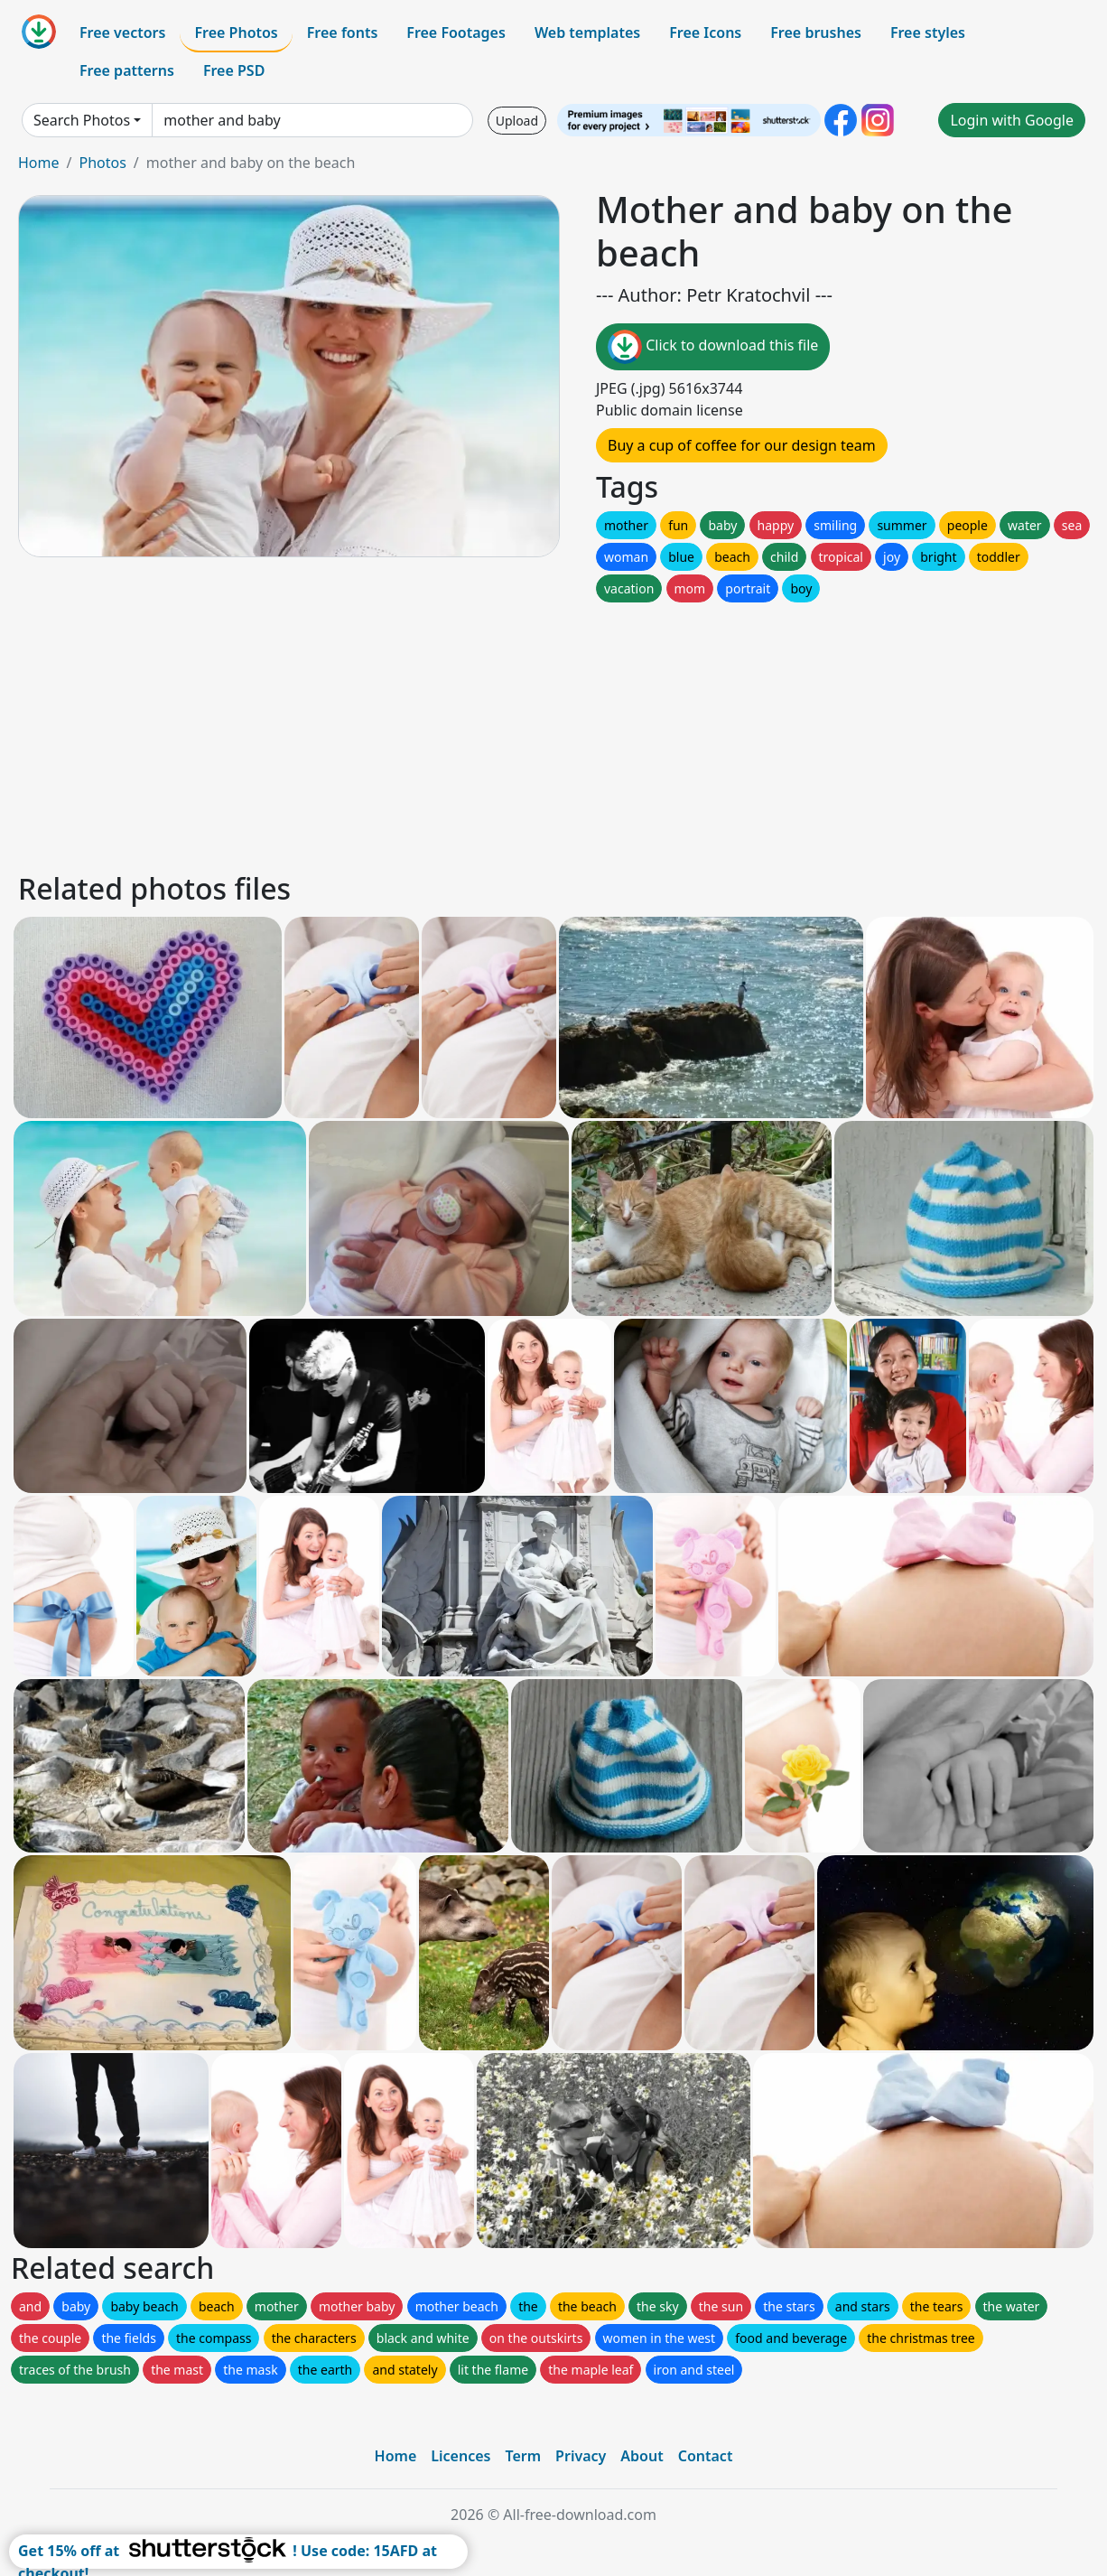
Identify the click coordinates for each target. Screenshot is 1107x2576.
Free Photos (235, 32)
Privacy (580, 2456)
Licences (460, 2456)
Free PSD (234, 70)
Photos (102, 163)
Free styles (927, 32)
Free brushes (815, 32)
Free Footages (456, 32)
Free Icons (705, 32)
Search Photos (81, 120)
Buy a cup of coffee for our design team (742, 445)
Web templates (587, 32)
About (641, 2456)
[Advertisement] (553, 732)
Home (39, 163)
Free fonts (342, 32)
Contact (705, 2456)
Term (523, 2456)
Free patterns (126, 70)
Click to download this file (713, 347)
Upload (517, 120)
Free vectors (122, 32)
